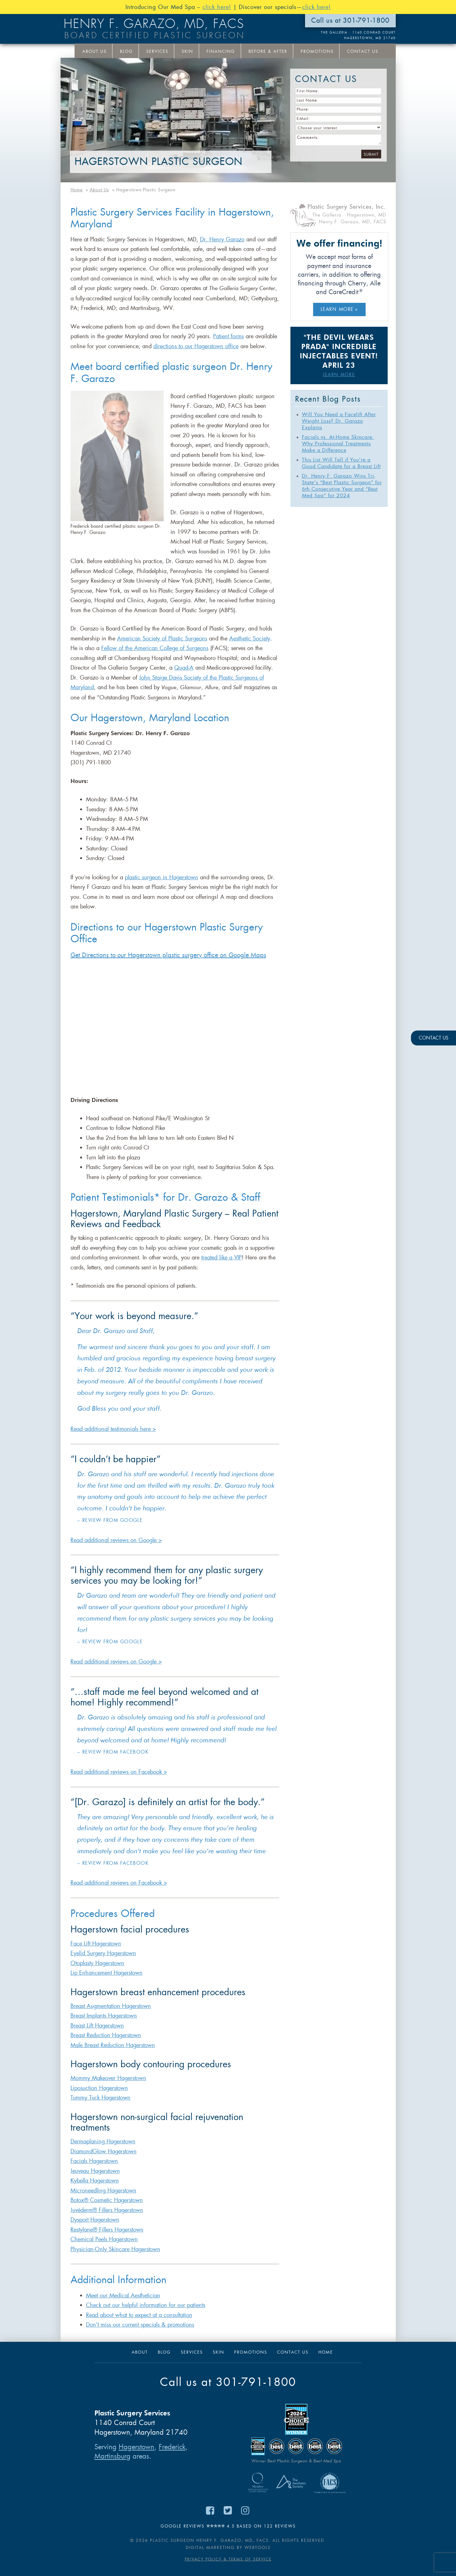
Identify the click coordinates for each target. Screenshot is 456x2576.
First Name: (308, 91)
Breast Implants (89, 2015)
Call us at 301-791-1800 (350, 20)
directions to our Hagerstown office (196, 346)
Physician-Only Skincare (101, 2249)
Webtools (257, 2547)
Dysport (80, 2219)
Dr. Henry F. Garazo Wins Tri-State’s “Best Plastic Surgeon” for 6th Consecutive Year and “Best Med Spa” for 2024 (342, 486)
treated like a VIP (221, 1257)
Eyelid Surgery (89, 1953)
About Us (94, 51)
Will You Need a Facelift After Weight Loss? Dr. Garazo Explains (339, 421)
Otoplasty (83, 1963)
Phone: (303, 109)
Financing (221, 51)
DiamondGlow (89, 2151)
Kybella (80, 2180)
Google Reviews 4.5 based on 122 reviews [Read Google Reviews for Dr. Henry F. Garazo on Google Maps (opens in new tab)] (228, 2526)
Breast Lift (83, 2025)
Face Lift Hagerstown (96, 1943)
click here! (217, 7)
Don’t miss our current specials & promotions (140, 2324)
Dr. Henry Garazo (222, 239)
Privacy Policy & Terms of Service (228, 2559)
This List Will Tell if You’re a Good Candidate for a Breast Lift (341, 463)
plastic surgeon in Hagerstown (161, 877)
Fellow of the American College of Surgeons (154, 648)
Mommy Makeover (94, 2078)
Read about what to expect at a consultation (139, 2315)
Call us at (228, 2382)
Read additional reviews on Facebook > (119, 1772)
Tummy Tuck (86, 2097)
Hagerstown (121, 1953)
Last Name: (307, 100)
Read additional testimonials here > (113, 1429)
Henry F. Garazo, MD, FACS (154, 24)
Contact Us (362, 51)
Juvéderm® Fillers (92, 2210)
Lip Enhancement (92, 1973)
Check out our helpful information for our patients (145, 2305)
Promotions (317, 51)
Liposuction (85, 2088)
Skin (187, 51)
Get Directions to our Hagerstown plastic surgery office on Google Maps (168, 955)
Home (325, 2352)
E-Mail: (303, 118)
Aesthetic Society (249, 638)
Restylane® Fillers (93, 2229)
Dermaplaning (89, 2141)
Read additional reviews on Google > (116, 1540)
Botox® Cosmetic (92, 2200)
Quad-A (184, 667)
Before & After (268, 51)
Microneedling (89, 2190)
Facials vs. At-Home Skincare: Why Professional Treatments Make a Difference (338, 443)
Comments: (308, 137)
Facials (80, 2161)
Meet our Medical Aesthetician (123, 2295)
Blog (126, 51)
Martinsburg (112, 2456)
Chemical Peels (90, 2239)
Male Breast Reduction (98, 2045)
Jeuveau (81, 2171)
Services (157, 51)
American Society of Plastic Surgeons (162, 638)
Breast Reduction (91, 2035)
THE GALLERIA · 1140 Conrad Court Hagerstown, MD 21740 (358, 35)
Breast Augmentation (96, 2006)
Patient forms (228, 336)
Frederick (172, 2446)
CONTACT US (433, 1038)
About (140, 2352)
